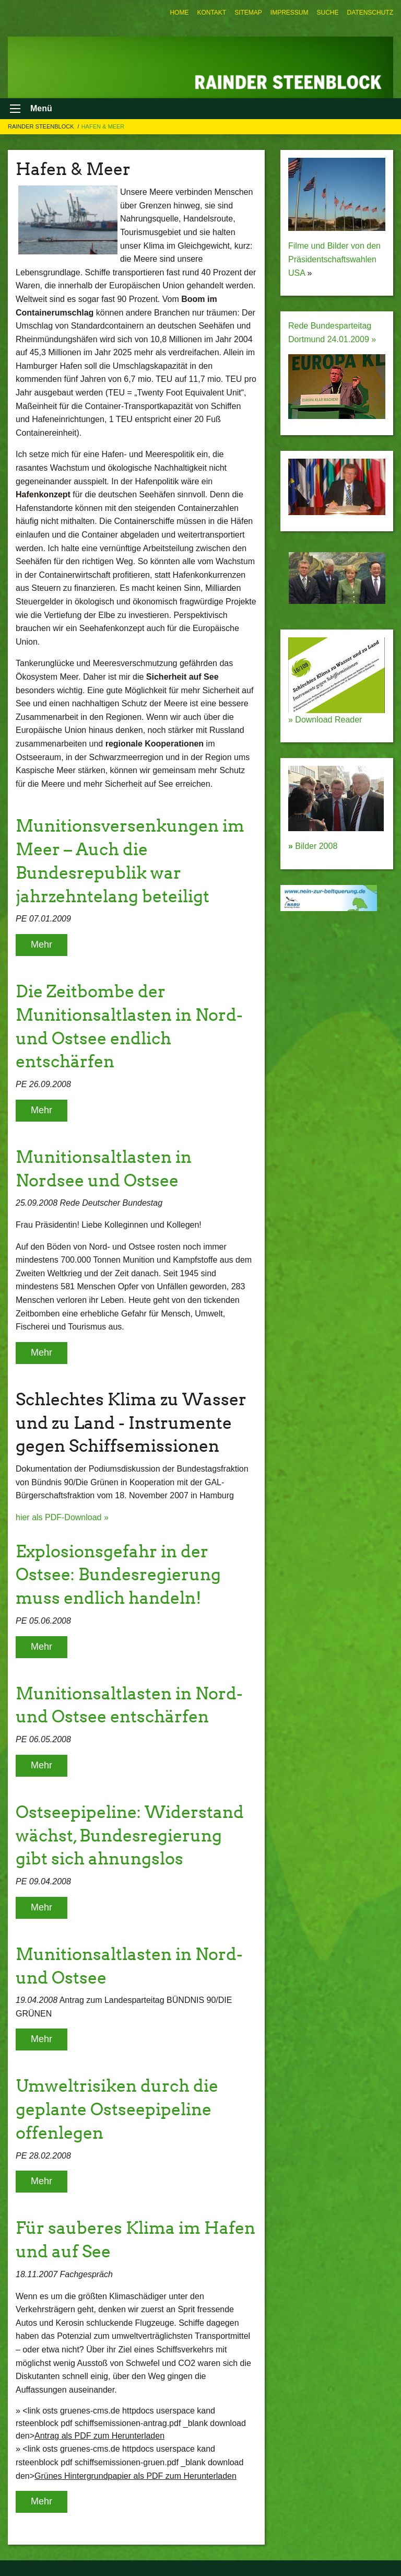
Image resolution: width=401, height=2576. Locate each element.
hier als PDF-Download (60, 1517)
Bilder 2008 (312, 846)
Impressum (289, 12)
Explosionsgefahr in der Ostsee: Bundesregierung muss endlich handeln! (118, 1574)
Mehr (41, 944)
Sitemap (248, 12)
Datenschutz (370, 12)
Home (179, 12)
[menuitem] (179, 12)
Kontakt (211, 12)
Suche (328, 12)
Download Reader (327, 719)
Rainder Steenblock (42, 126)
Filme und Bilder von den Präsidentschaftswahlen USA (334, 259)
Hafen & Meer (103, 126)
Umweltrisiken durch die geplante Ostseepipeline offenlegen (117, 2109)
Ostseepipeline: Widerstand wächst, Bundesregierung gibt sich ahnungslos (130, 1835)
